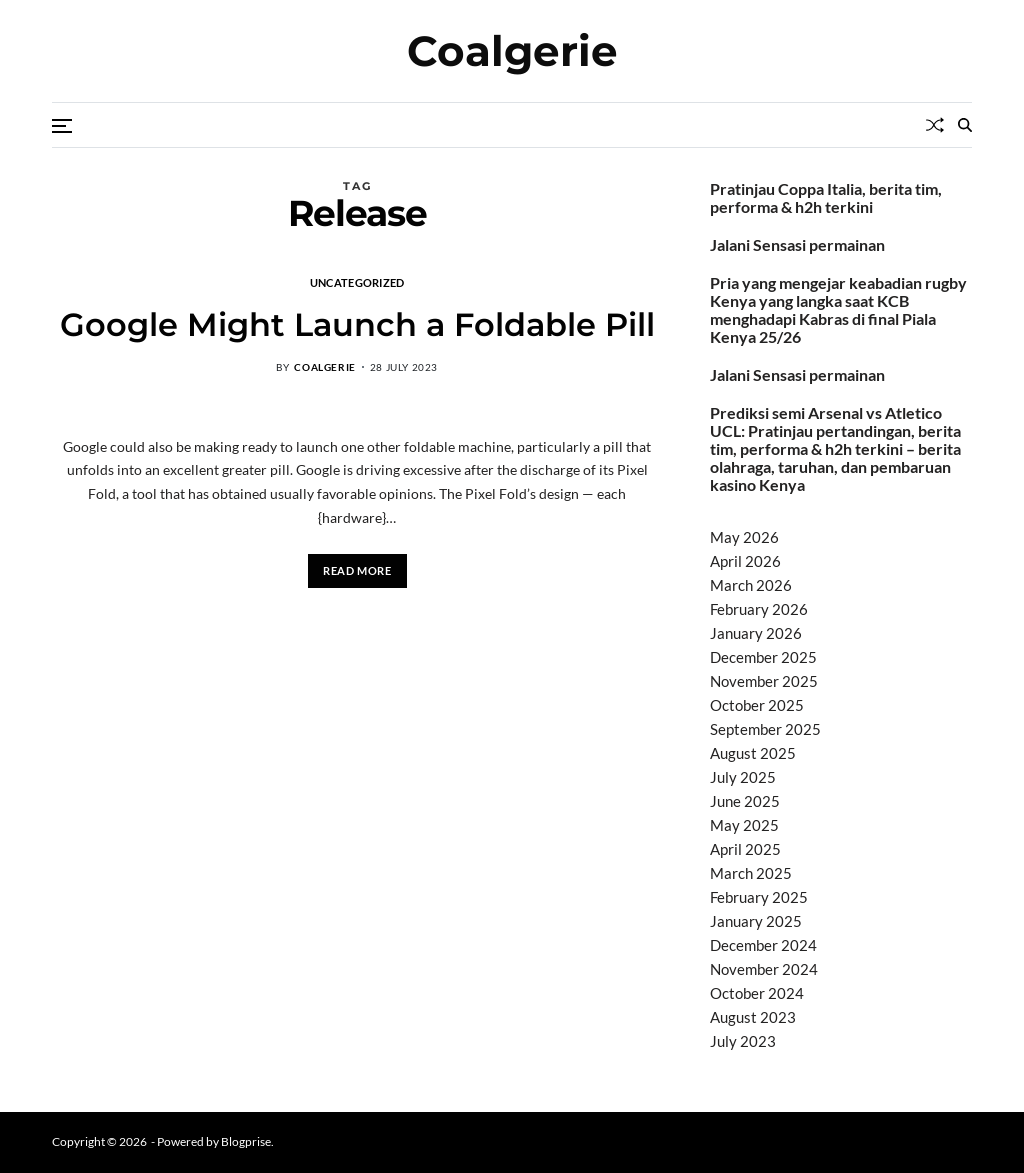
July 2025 (743, 777)
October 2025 (757, 705)
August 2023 (753, 1017)
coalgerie (324, 367)
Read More (357, 570)
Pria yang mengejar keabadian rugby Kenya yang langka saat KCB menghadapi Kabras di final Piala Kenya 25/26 (838, 310)
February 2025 (759, 897)
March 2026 (751, 585)
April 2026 (745, 561)
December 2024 (763, 945)
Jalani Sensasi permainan (797, 245)
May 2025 (744, 825)
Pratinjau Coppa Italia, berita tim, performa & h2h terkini (826, 198)
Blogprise (246, 1141)
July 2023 (743, 1041)
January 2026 (756, 633)
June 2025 (745, 801)
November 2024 (764, 969)
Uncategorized (357, 282)
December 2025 (763, 657)
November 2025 (764, 681)
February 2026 (759, 609)
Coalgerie (512, 51)
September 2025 (765, 729)
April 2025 (745, 849)
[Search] (965, 125)
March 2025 (751, 873)
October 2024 (757, 993)
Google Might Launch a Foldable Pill (357, 324)
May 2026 (744, 537)
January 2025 (756, 921)
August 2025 (753, 753)
